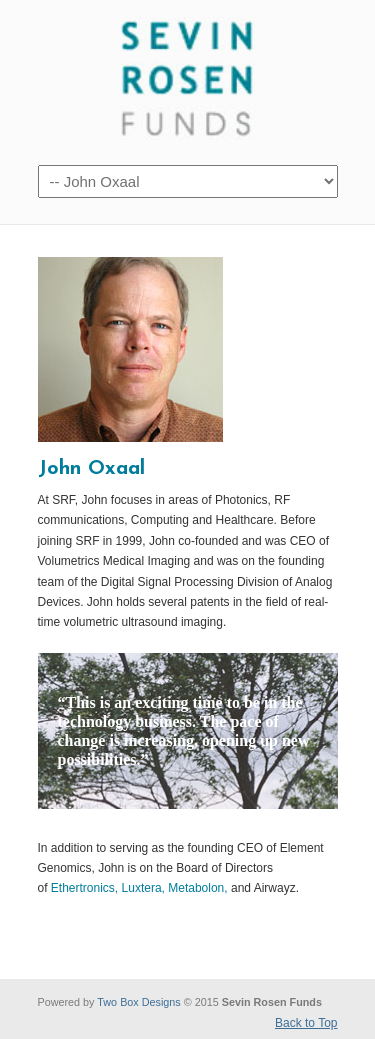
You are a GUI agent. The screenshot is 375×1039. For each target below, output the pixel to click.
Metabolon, (197, 888)
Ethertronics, (84, 888)
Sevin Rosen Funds (188, 81)
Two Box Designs (138, 1002)
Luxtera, (143, 888)
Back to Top (306, 1023)
